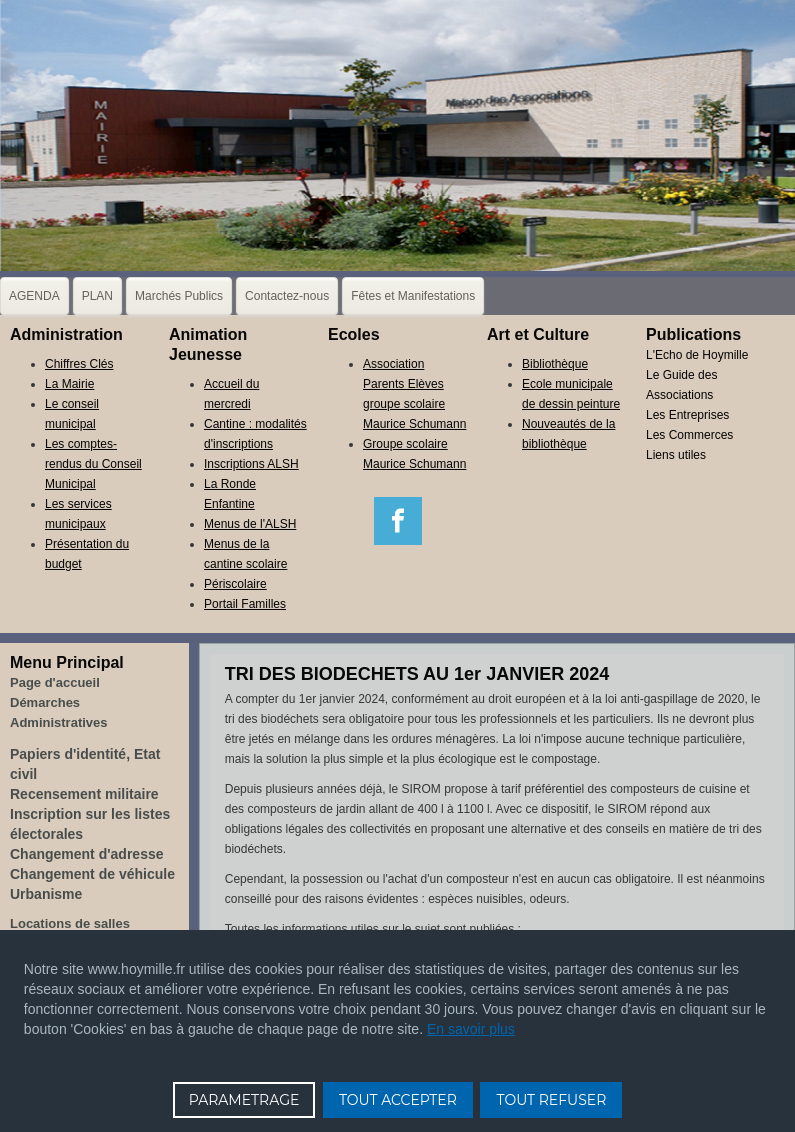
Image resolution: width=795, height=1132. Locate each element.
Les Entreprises (687, 415)
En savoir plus (471, 1029)
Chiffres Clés (79, 364)
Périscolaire (235, 584)
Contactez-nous (287, 296)
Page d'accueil (55, 682)
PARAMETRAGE (244, 1100)
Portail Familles (245, 604)
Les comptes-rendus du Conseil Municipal (93, 464)
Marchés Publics (179, 296)
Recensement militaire (84, 794)
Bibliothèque (555, 364)
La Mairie (69, 384)
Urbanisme (46, 894)
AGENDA (34, 296)
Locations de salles (70, 923)
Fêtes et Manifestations (413, 296)
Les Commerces (689, 435)
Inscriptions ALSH (251, 464)
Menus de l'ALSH (250, 524)
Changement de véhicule (92, 874)
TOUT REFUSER (551, 1100)
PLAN (97, 296)
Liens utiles (676, 455)
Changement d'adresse (87, 854)
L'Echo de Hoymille (697, 355)
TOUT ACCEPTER (398, 1100)
